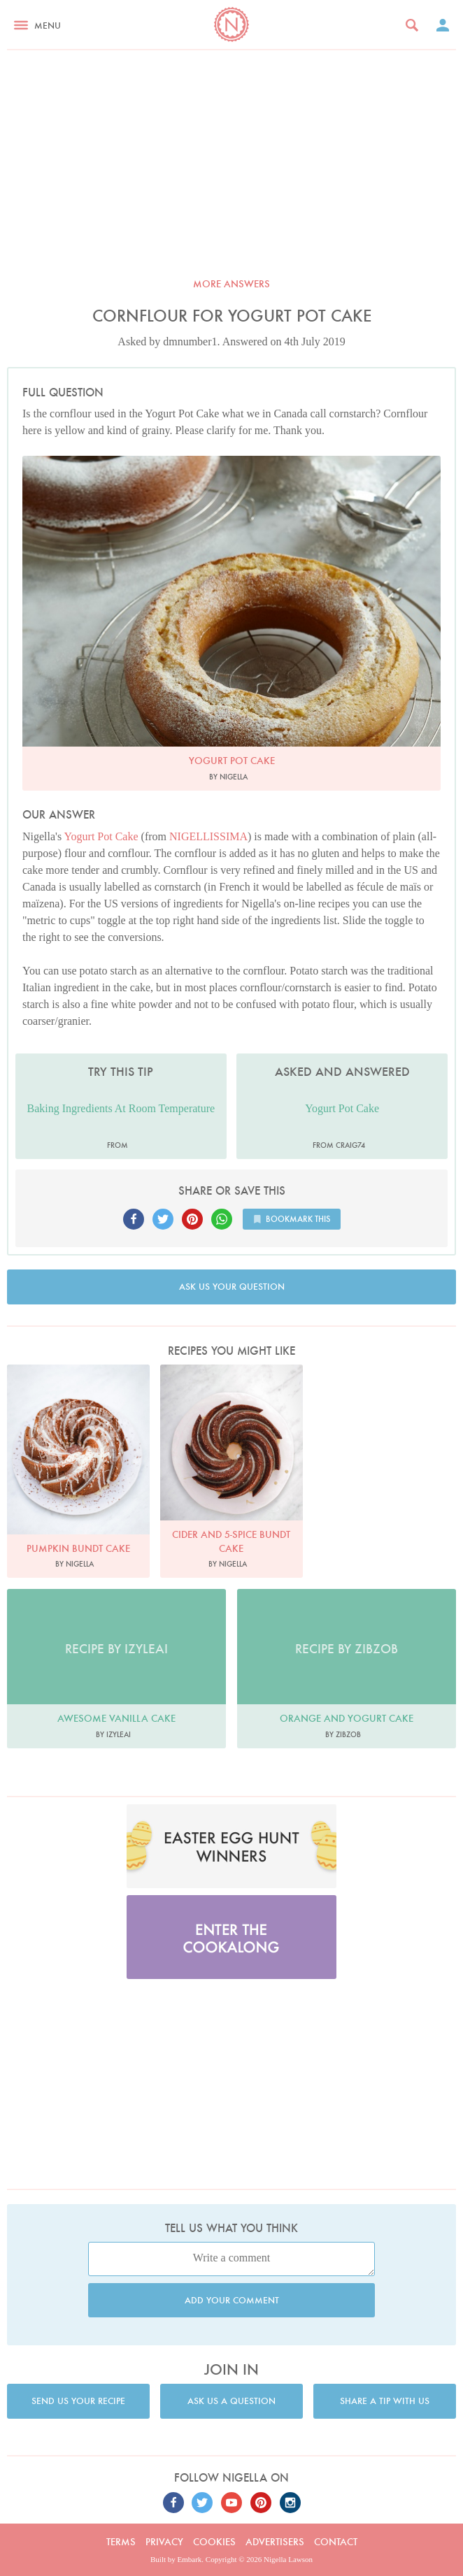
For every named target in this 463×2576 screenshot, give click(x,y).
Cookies (214, 2541)
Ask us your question (232, 1287)
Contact (335, 2541)
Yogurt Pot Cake (101, 836)
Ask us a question (231, 2401)
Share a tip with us (384, 2401)
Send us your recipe (78, 2401)
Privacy (164, 2541)
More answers (231, 284)
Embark (190, 2559)
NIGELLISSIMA (208, 836)
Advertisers (274, 2541)
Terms (121, 2541)
